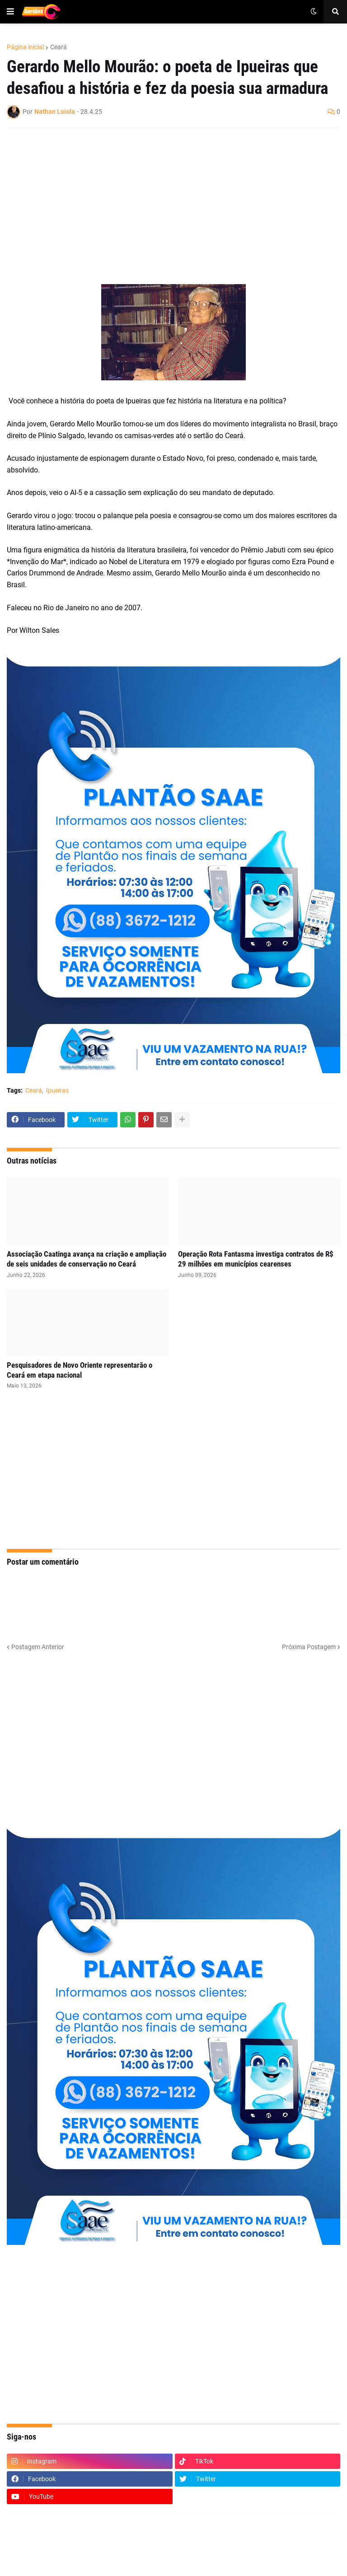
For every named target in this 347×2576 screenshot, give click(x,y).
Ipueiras (57, 1090)
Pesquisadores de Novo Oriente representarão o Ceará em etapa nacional (79, 1369)
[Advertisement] (164, 200)
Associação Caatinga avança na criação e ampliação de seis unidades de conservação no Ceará (86, 1258)
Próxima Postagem (309, 1646)
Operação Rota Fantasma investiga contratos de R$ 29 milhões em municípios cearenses (255, 1258)
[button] (10, 11)
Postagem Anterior (37, 1646)
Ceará (58, 47)
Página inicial (25, 47)
